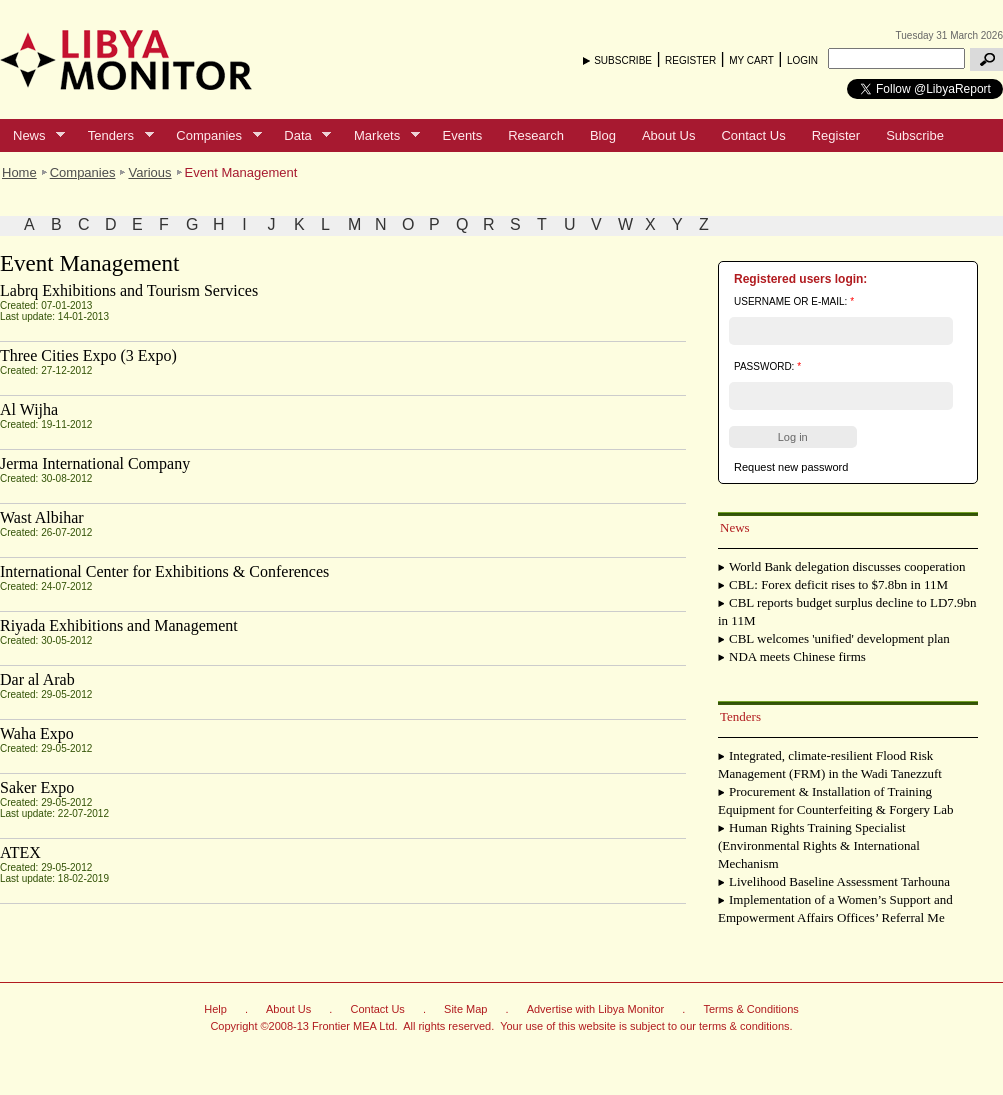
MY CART (751, 60)
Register (836, 135)
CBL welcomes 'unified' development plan (839, 638)
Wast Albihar (42, 517)
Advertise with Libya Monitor (596, 1009)
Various (149, 172)
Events (462, 135)
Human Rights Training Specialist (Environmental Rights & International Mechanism (819, 845)
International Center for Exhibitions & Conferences (164, 571)
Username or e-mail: (794, 301)
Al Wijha (29, 409)
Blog (603, 135)
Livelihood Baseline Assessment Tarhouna (839, 881)
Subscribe (915, 135)
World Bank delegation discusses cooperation (847, 566)
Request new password (791, 467)
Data (301, 136)
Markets (380, 136)
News (32, 136)
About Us (668, 135)
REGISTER (690, 60)
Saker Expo (37, 787)
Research (536, 135)
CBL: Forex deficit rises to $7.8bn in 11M (838, 584)
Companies (212, 136)
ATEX (20, 852)
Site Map (465, 1009)
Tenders (114, 136)
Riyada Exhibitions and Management (119, 625)
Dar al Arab (37, 679)
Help (215, 1009)
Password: (767, 366)
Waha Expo (37, 733)
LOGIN (802, 60)
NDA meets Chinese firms (797, 656)
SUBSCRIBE (623, 60)
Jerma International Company (95, 463)
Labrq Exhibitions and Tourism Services (129, 290)
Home (19, 172)
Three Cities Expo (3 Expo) (88, 355)
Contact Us (753, 135)
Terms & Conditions (750, 1009)
